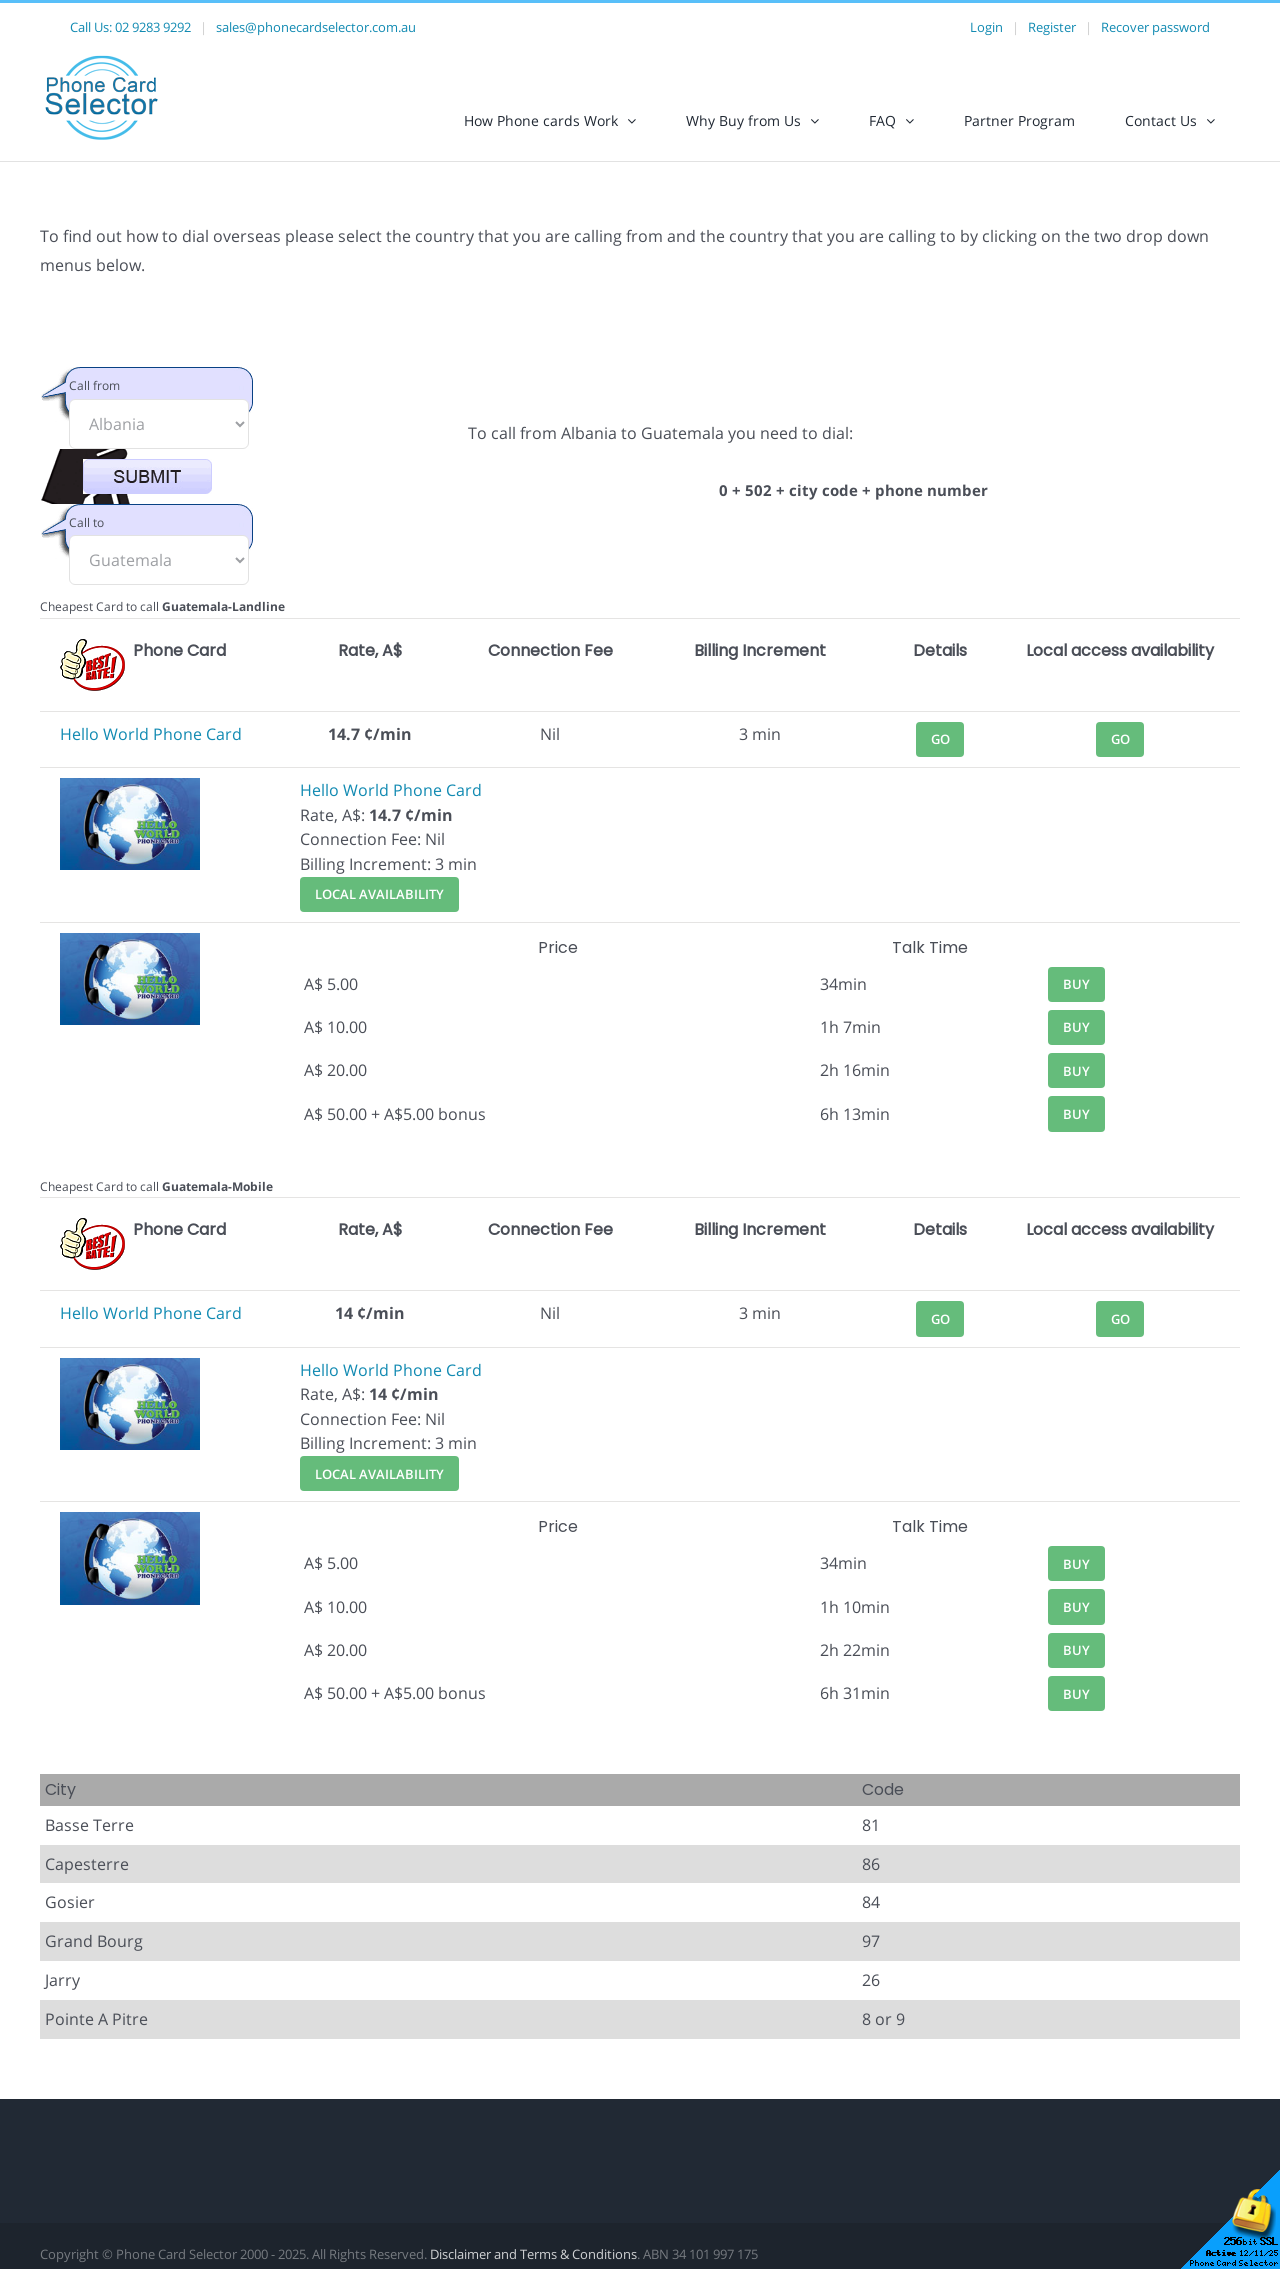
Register (1052, 27)
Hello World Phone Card (151, 734)
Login (986, 27)
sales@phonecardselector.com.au (316, 27)
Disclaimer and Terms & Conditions (533, 2254)
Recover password (1155, 27)
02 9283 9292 (153, 27)
